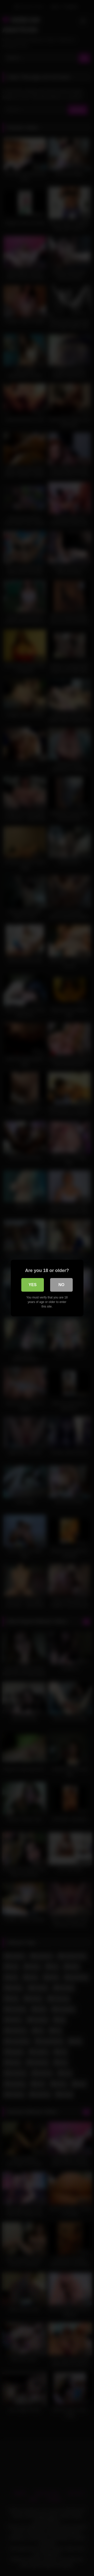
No (61, 1285)
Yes (33, 1285)
